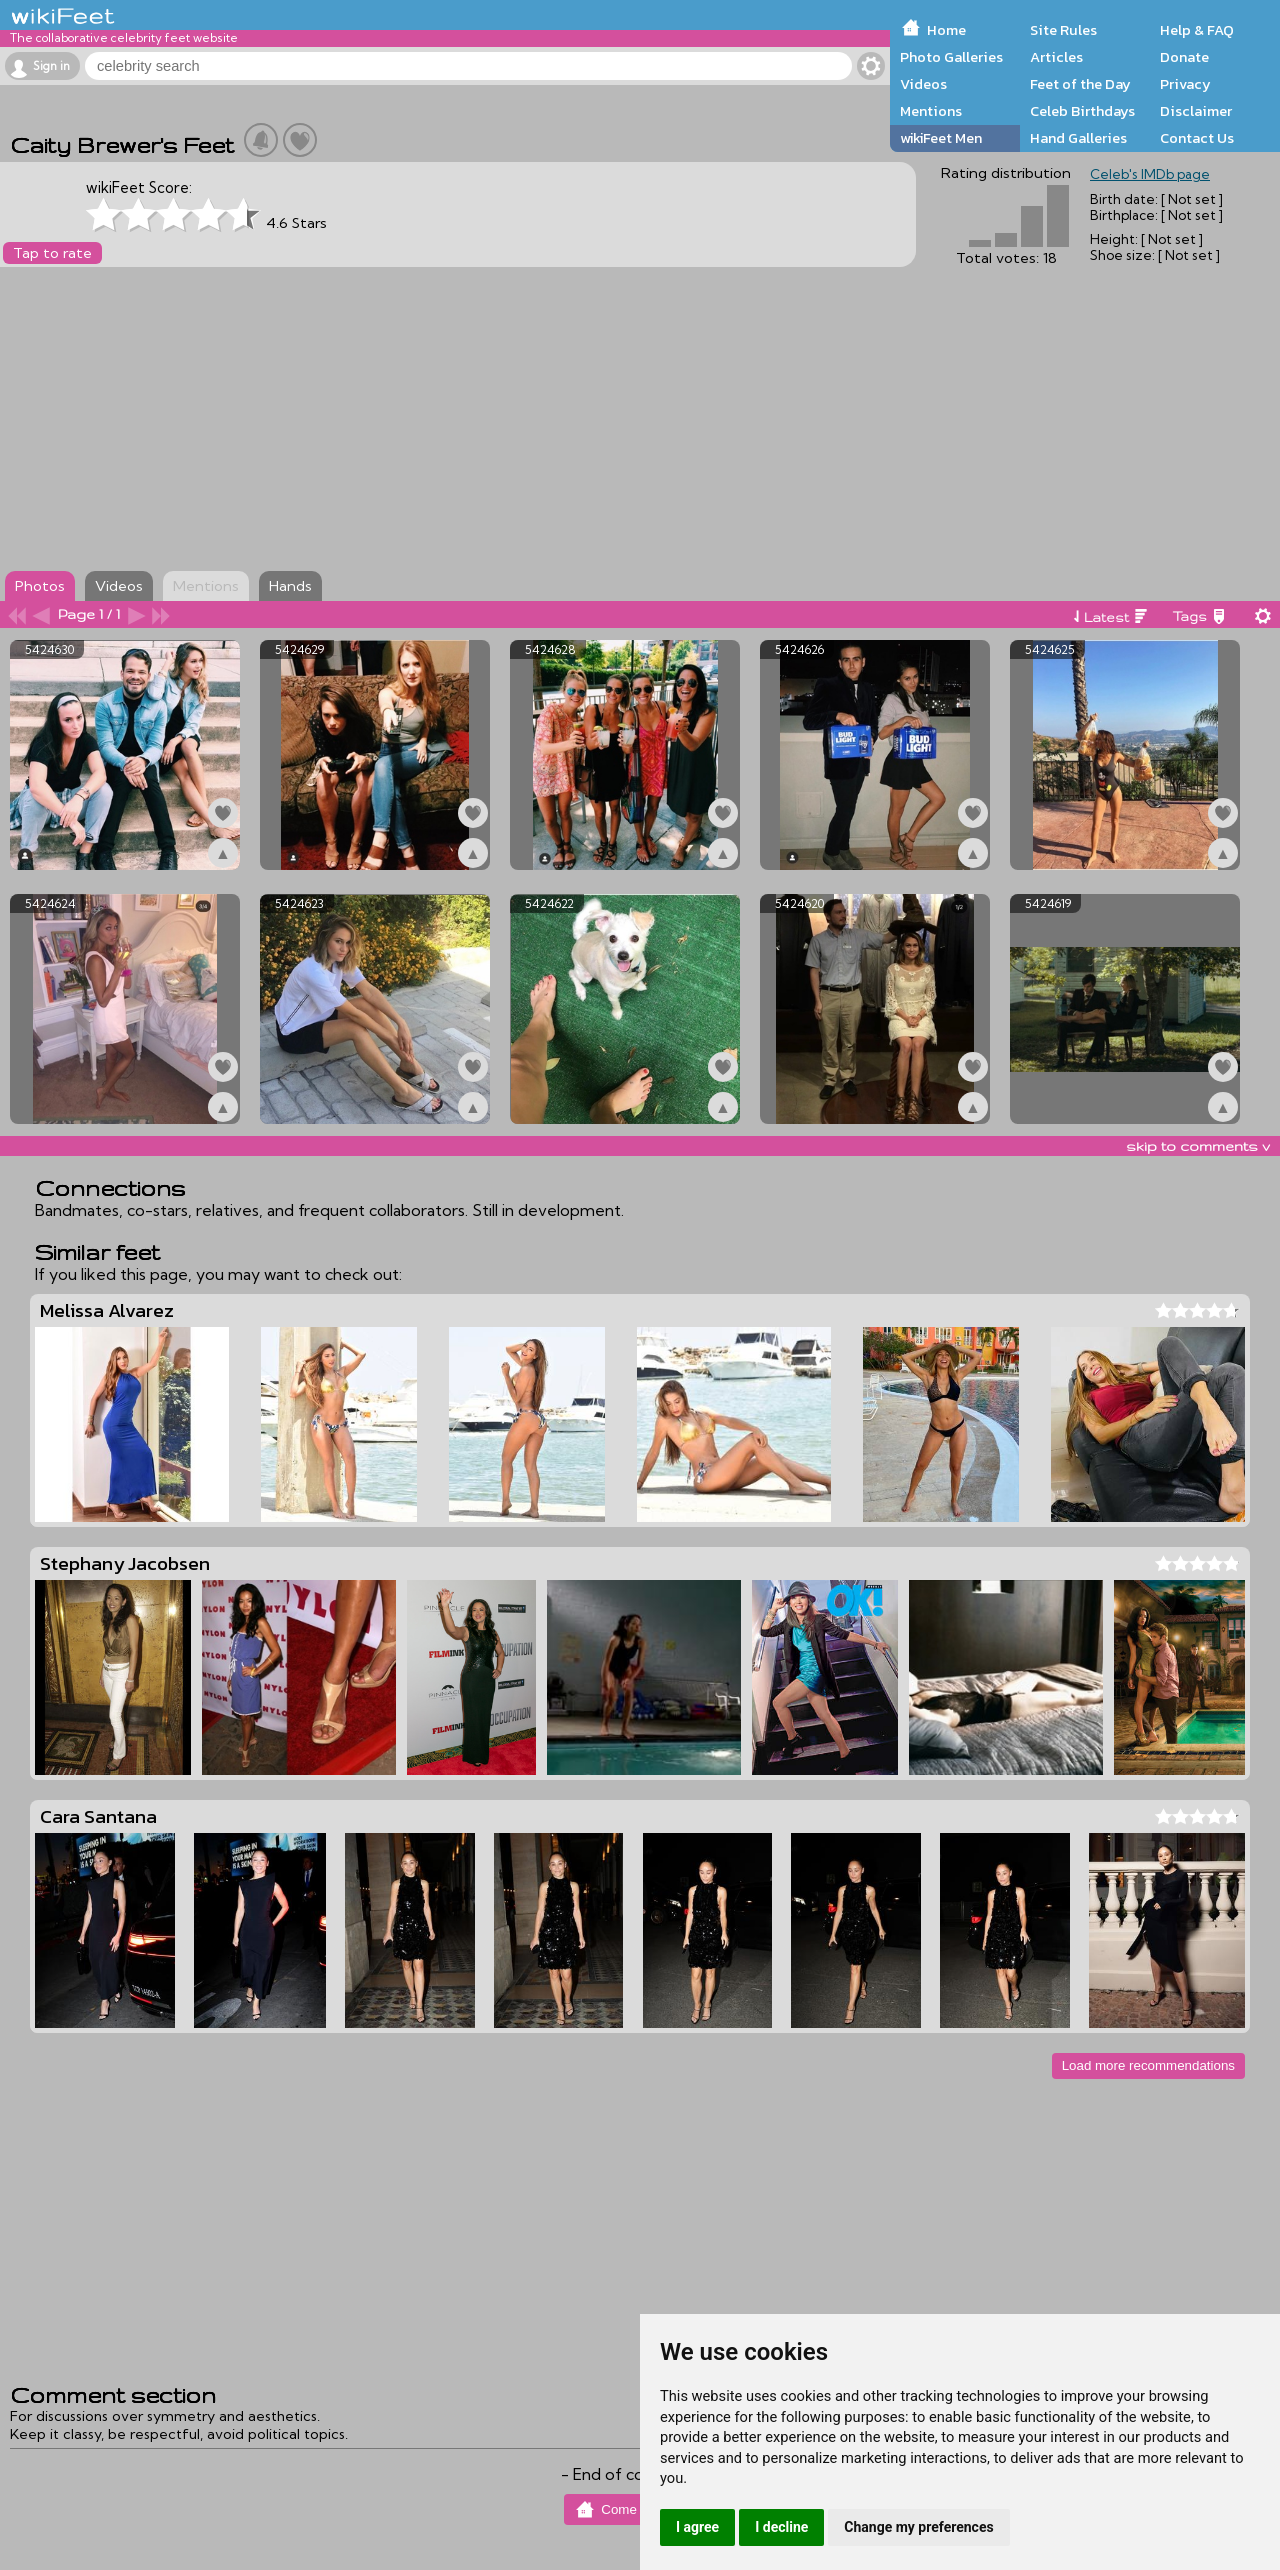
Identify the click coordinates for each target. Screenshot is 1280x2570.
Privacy (1185, 84)
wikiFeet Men (941, 138)
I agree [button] (697, 2527)
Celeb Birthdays (1082, 111)
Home (946, 30)
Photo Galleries (951, 57)
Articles (1056, 57)
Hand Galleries (1078, 138)
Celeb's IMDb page (1150, 174)
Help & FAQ (1197, 30)
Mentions (931, 111)
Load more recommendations (1148, 2065)
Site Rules (1063, 30)
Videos (923, 84)
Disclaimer (1196, 111)
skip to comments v (1198, 1146)
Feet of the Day (1080, 84)
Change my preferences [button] (918, 2527)
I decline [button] (781, 2527)
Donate (1184, 57)
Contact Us (1197, 138)
